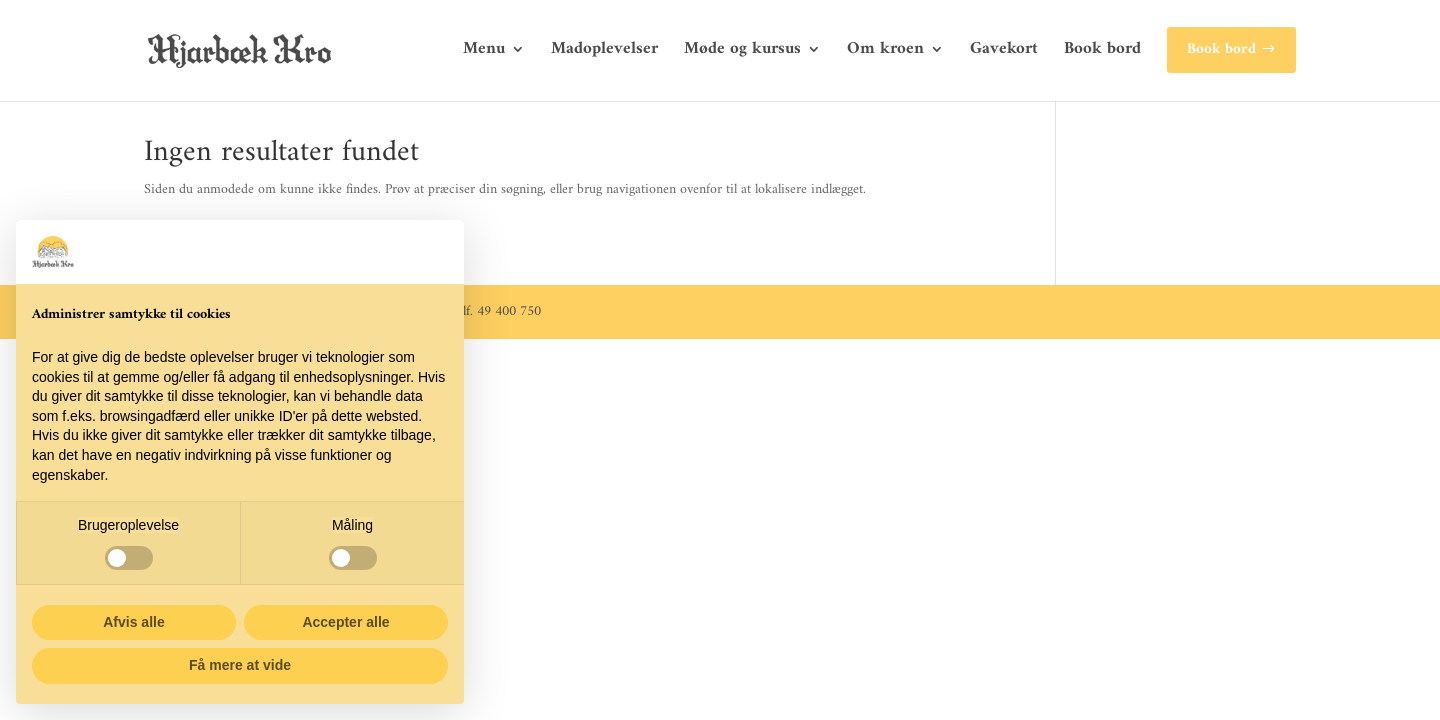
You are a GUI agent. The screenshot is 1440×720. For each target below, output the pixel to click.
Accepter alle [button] (345, 622)
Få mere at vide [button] (240, 665)
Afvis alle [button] (133, 622)
